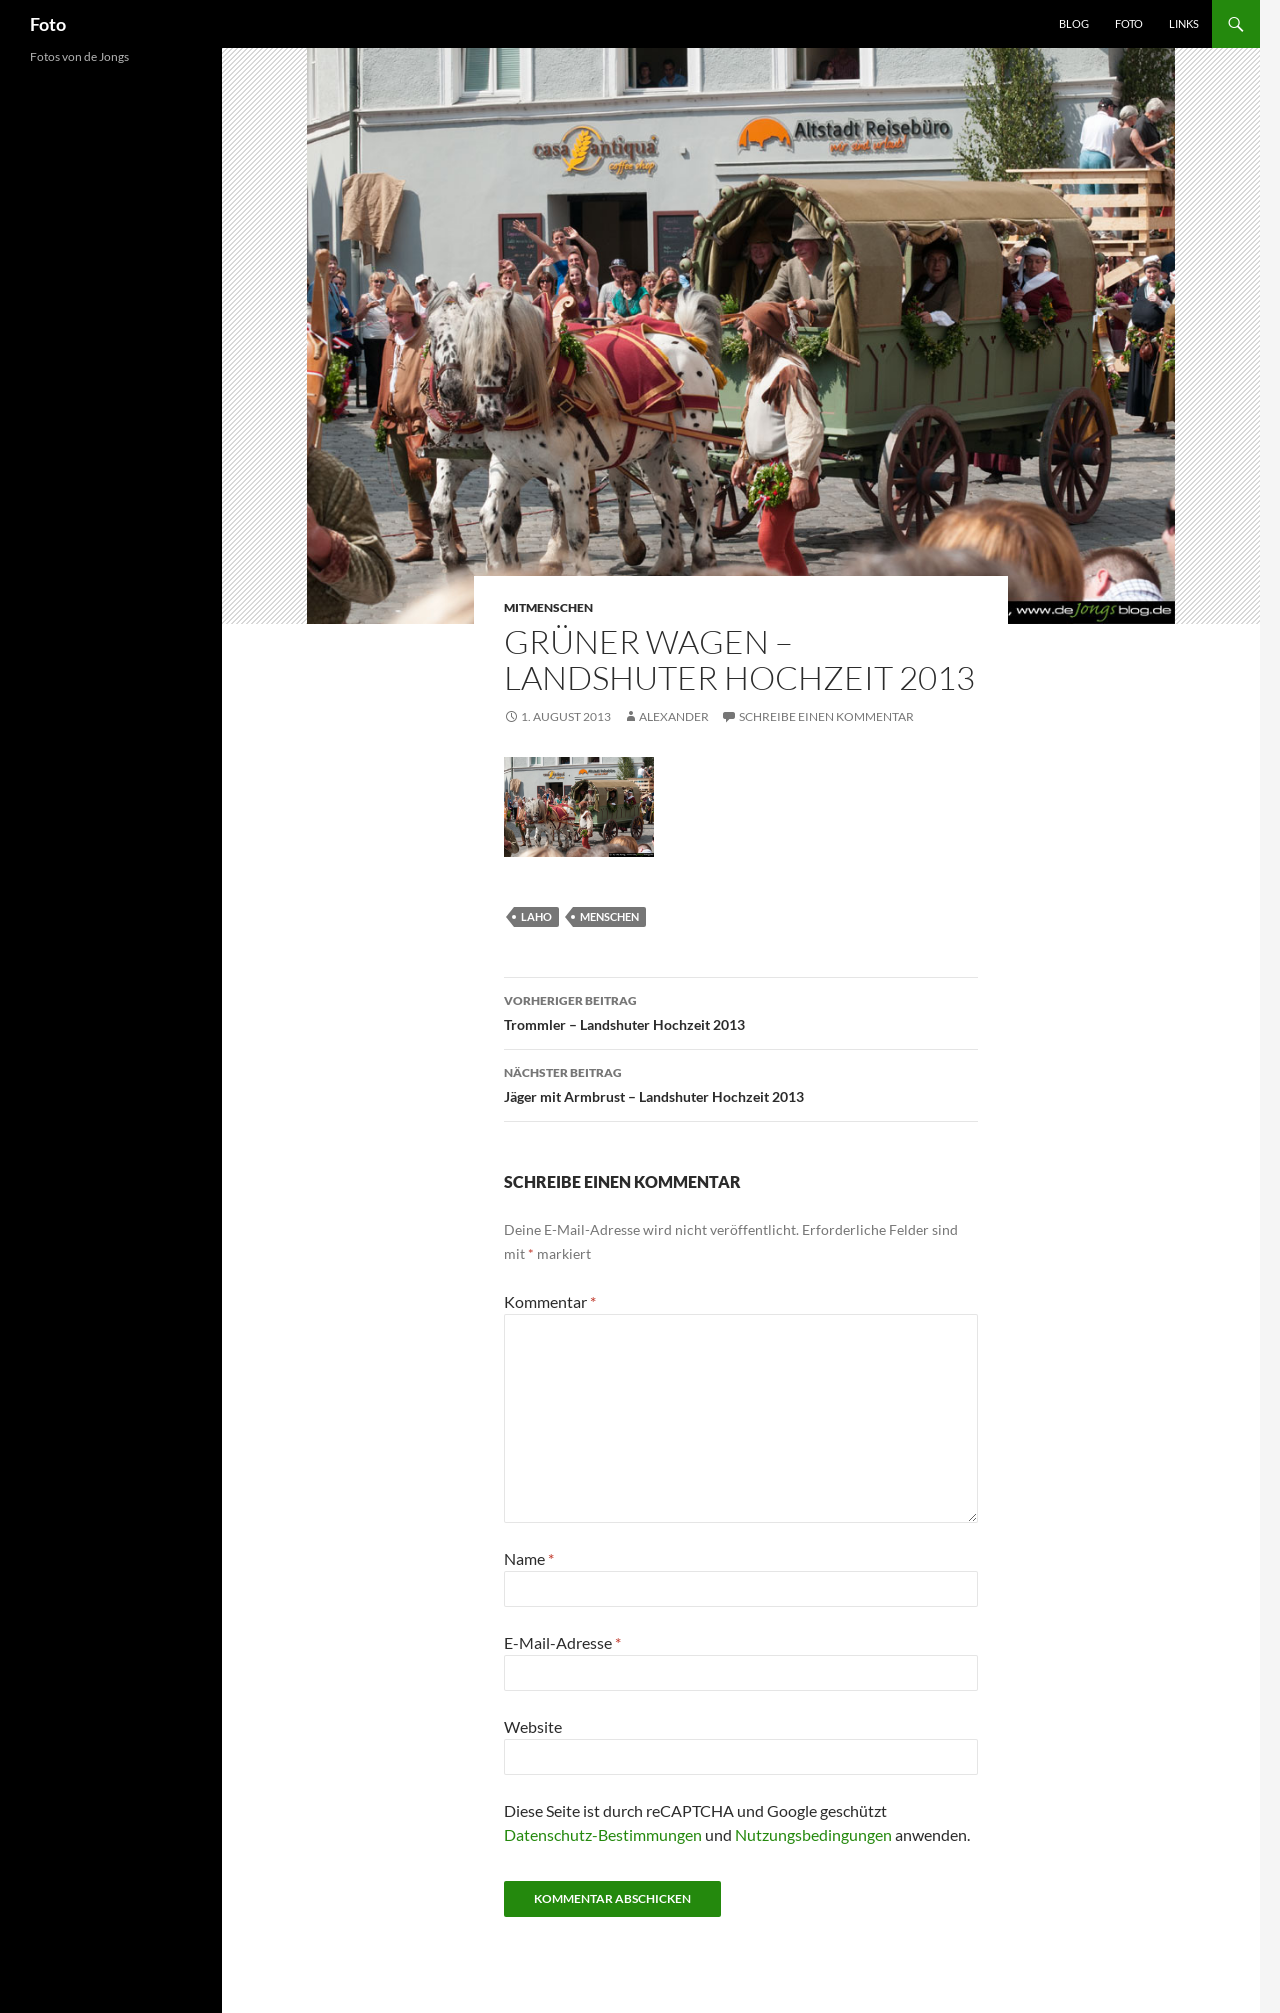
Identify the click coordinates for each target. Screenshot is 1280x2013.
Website (533, 1726)
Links (1184, 23)
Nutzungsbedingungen (813, 1834)
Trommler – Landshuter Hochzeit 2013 (741, 1011)
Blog (1074, 23)
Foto (48, 24)
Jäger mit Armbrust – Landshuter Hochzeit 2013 (741, 1083)
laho (536, 916)
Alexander (674, 716)
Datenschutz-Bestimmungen (603, 1834)
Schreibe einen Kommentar (826, 716)
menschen (609, 916)
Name (529, 1558)
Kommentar (550, 1301)
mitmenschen (548, 607)
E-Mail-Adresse (562, 1642)
